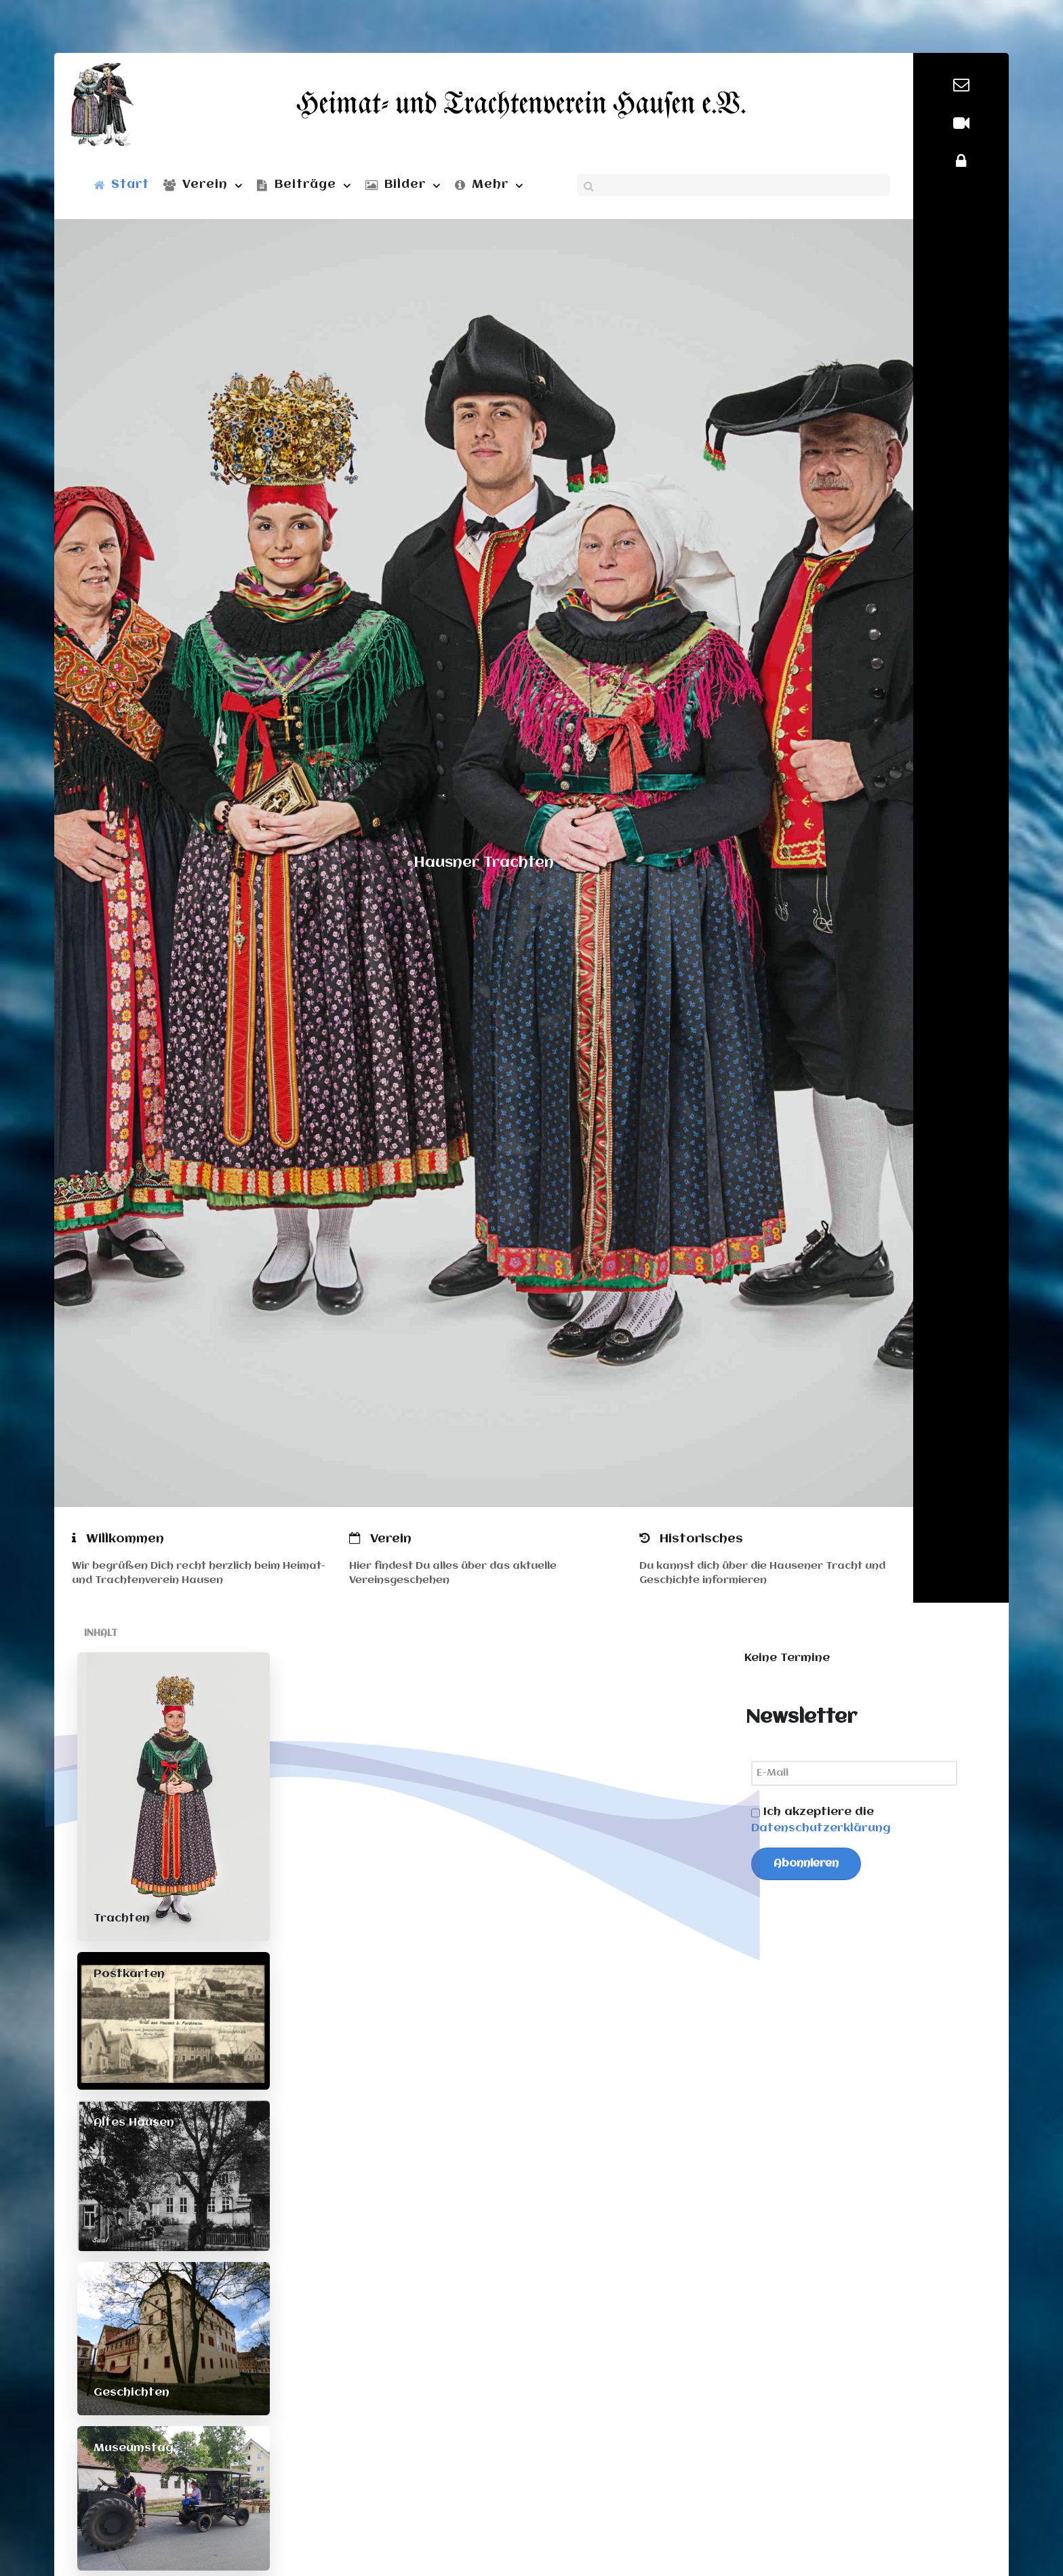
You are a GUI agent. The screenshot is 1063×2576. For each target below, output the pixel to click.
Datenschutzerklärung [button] (821, 1828)
